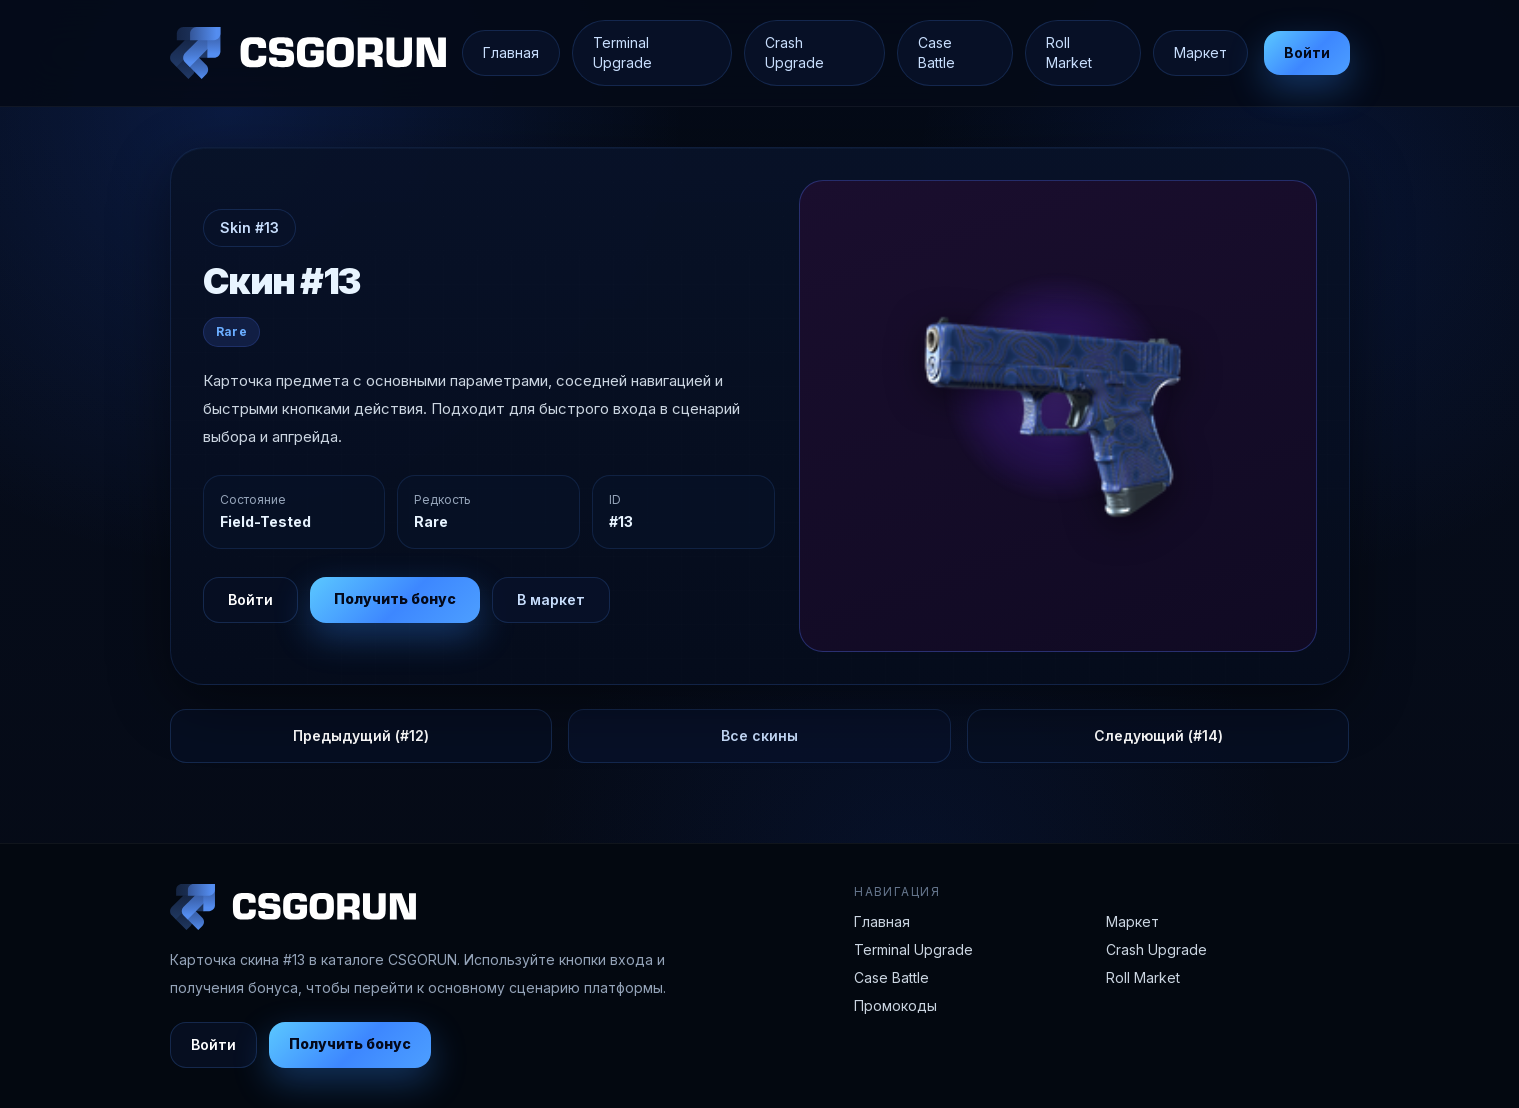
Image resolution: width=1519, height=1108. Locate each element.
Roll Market (1069, 52)
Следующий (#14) (1158, 735)
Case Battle (936, 52)
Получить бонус (395, 598)
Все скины (759, 735)
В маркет (551, 599)
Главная (511, 52)
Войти (1307, 52)
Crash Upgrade (794, 52)
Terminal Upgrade (622, 52)
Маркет (1200, 52)
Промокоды (895, 1005)
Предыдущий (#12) (361, 735)
